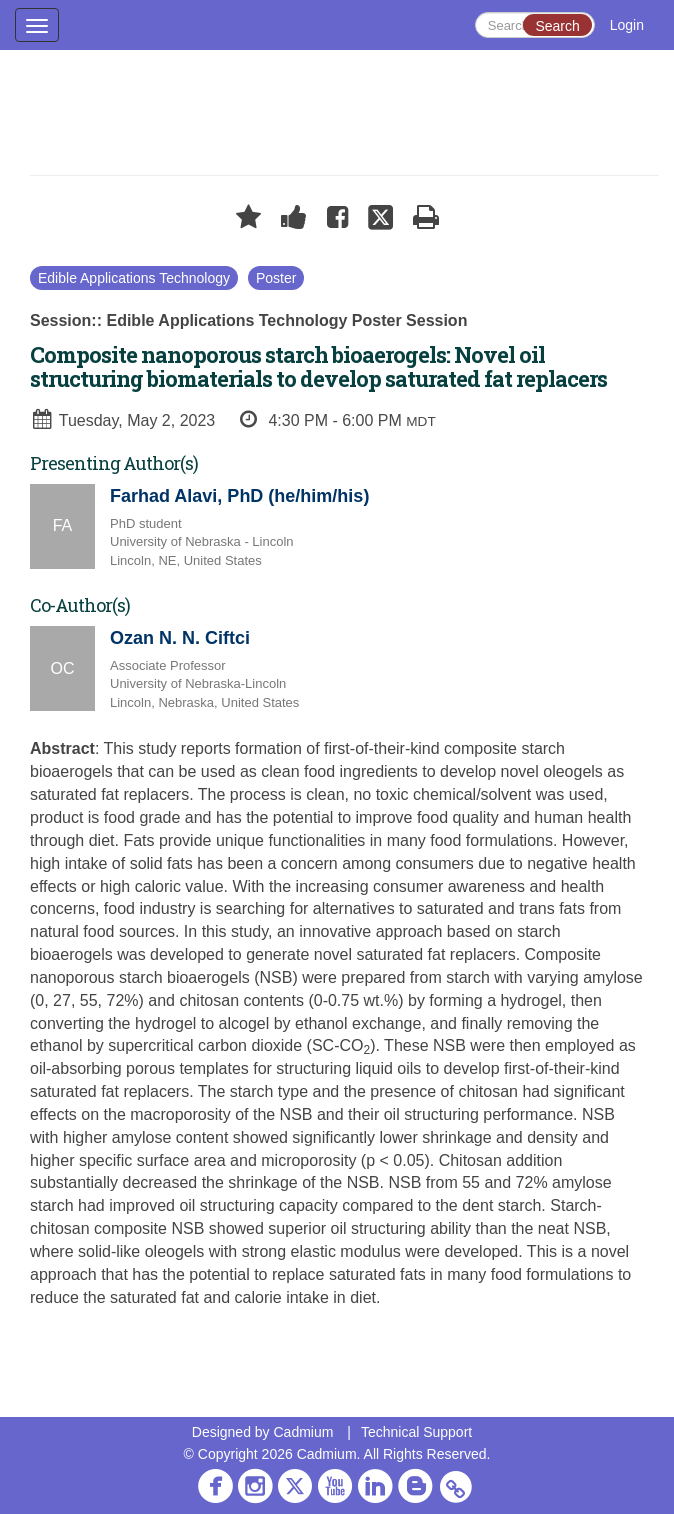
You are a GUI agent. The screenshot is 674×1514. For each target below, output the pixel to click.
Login (627, 25)
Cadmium (303, 1432)
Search (557, 26)
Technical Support (416, 1432)
